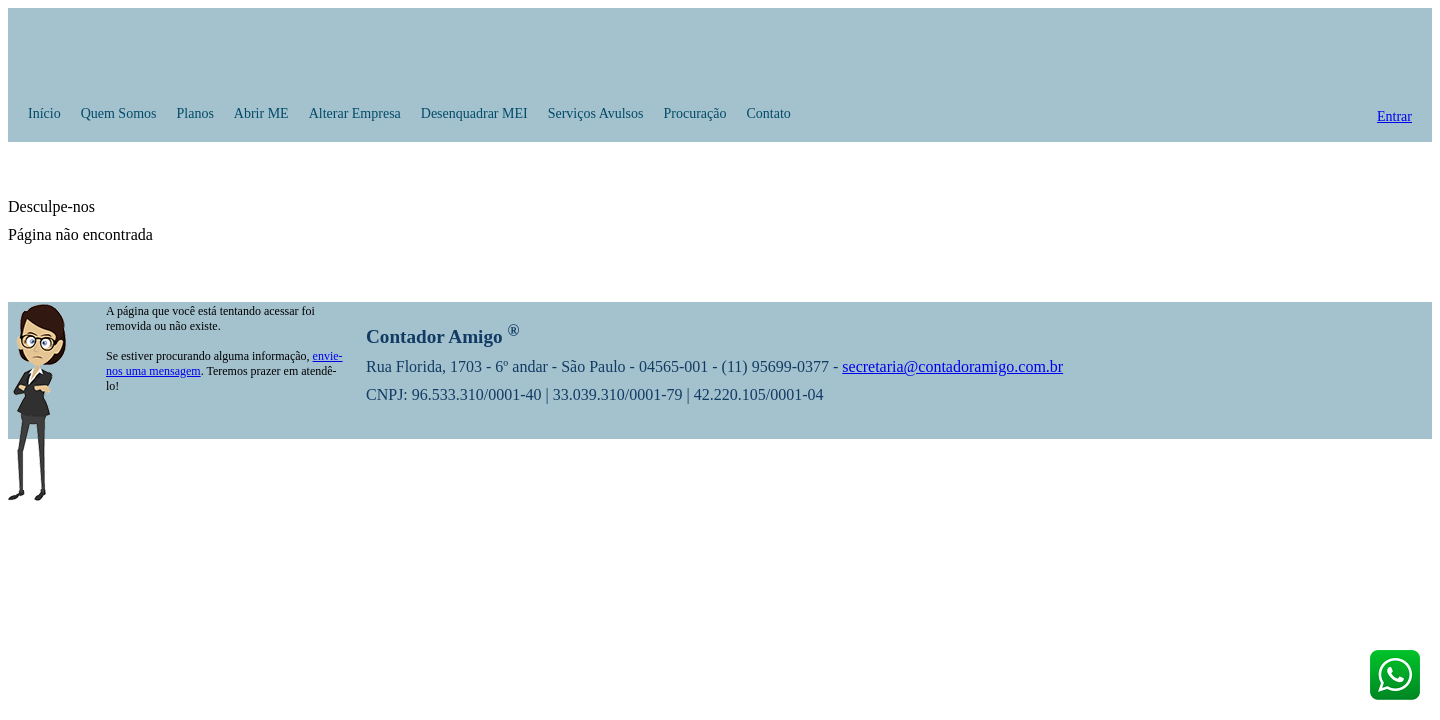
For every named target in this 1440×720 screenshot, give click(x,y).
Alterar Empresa (355, 113)
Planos (195, 113)
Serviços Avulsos (596, 113)
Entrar (1394, 116)
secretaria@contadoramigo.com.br (952, 366)
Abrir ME (261, 113)
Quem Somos (119, 113)
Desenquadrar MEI (474, 113)
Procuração (695, 113)
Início (44, 113)
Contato (768, 113)
